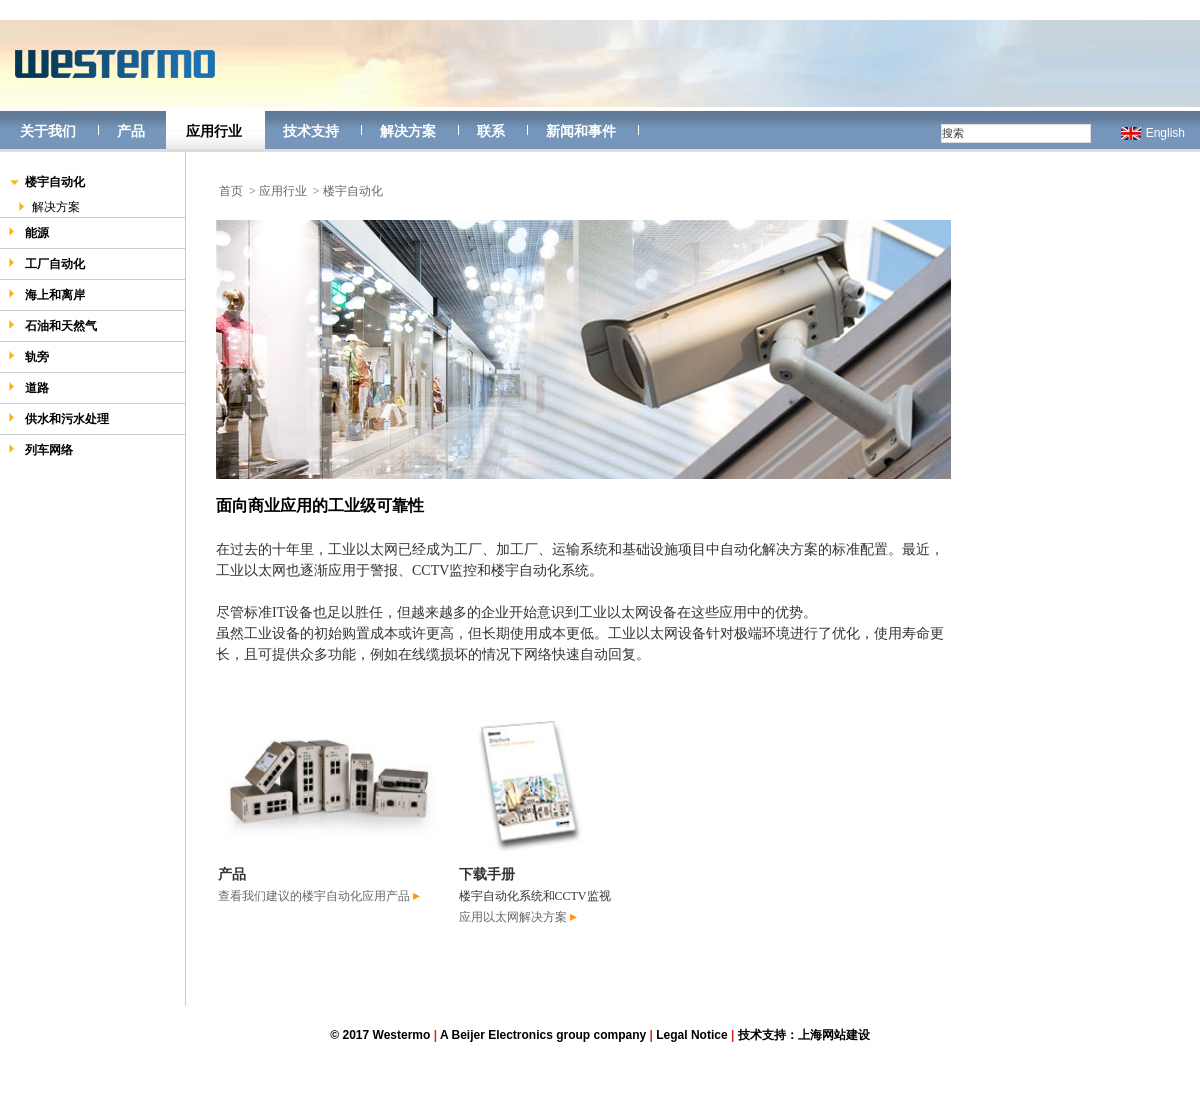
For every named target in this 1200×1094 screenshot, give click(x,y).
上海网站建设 (834, 1035)
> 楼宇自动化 (348, 191)
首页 (231, 191)
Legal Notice (691, 1035)
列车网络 (40, 449)
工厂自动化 (46, 263)
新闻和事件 (581, 131)
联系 (491, 131)
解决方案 (408, 131)
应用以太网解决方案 (518, 917)
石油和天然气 (52, 325)
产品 (131, 131)
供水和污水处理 (58, 418)
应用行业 (214, 131)
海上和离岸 (46, 294)
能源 (28, 232)
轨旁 (28, 356)
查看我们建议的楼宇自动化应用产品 (319, 896)
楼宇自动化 (46, 183)
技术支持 (311, 131)
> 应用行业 (278, 191)
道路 (28, 387)
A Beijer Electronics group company (543, 1035)
